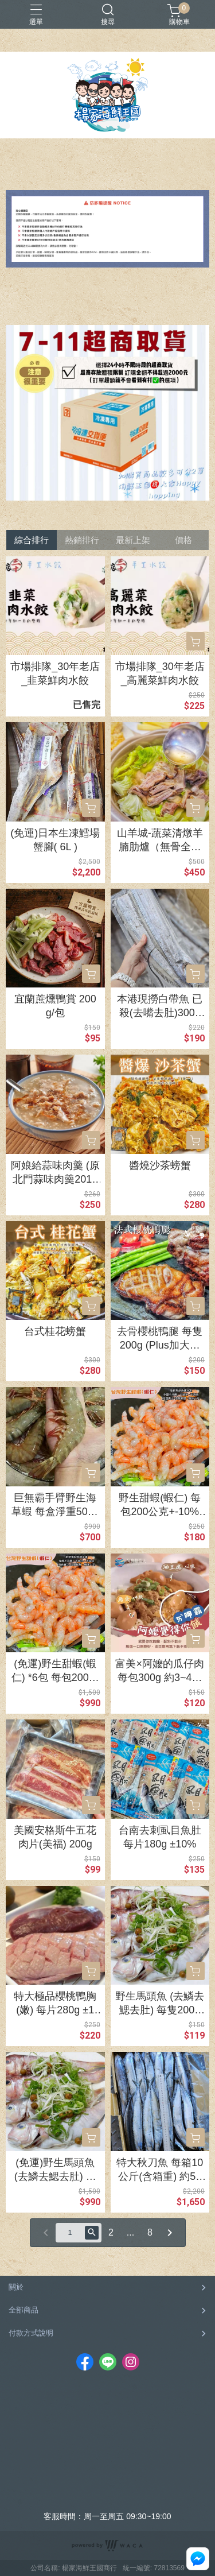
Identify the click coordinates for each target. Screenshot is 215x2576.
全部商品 (23, 2310)
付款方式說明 (31, 2333)
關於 (16, 2287)
